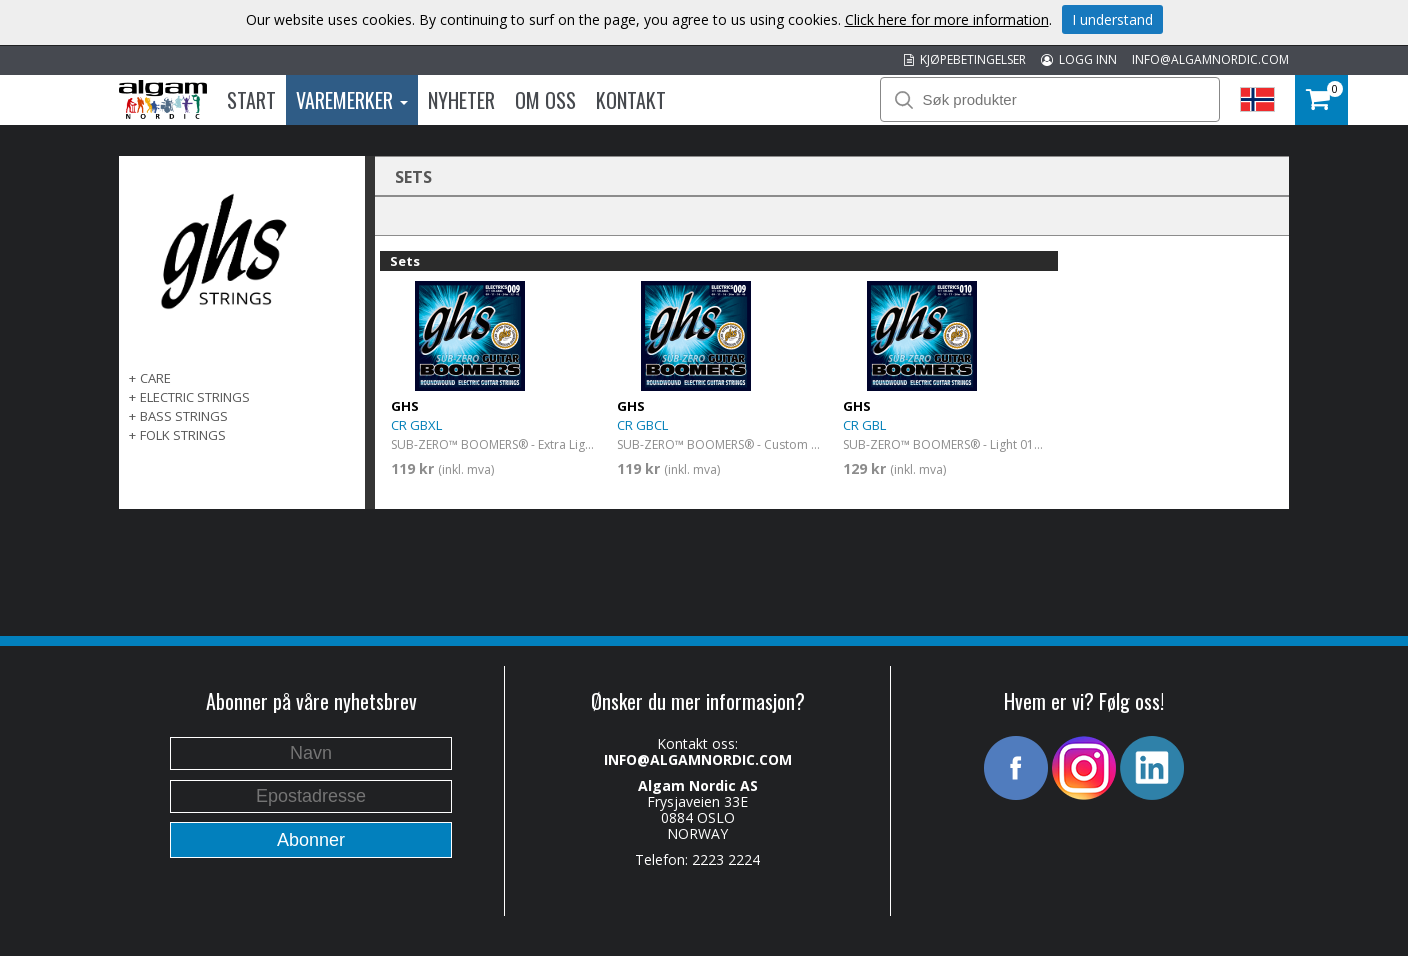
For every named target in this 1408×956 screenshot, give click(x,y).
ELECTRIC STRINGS (195, 397)
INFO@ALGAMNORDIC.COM (1210, 59)
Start (251, 100)
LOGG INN (1079, 59)
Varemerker (352, 100)
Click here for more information (947, 19)
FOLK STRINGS (183, 435)
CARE (155, 378)
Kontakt (631, 100)
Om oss (545, 100)
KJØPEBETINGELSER (965, 59)
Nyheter (461, 100)
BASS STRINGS (184, 416)
